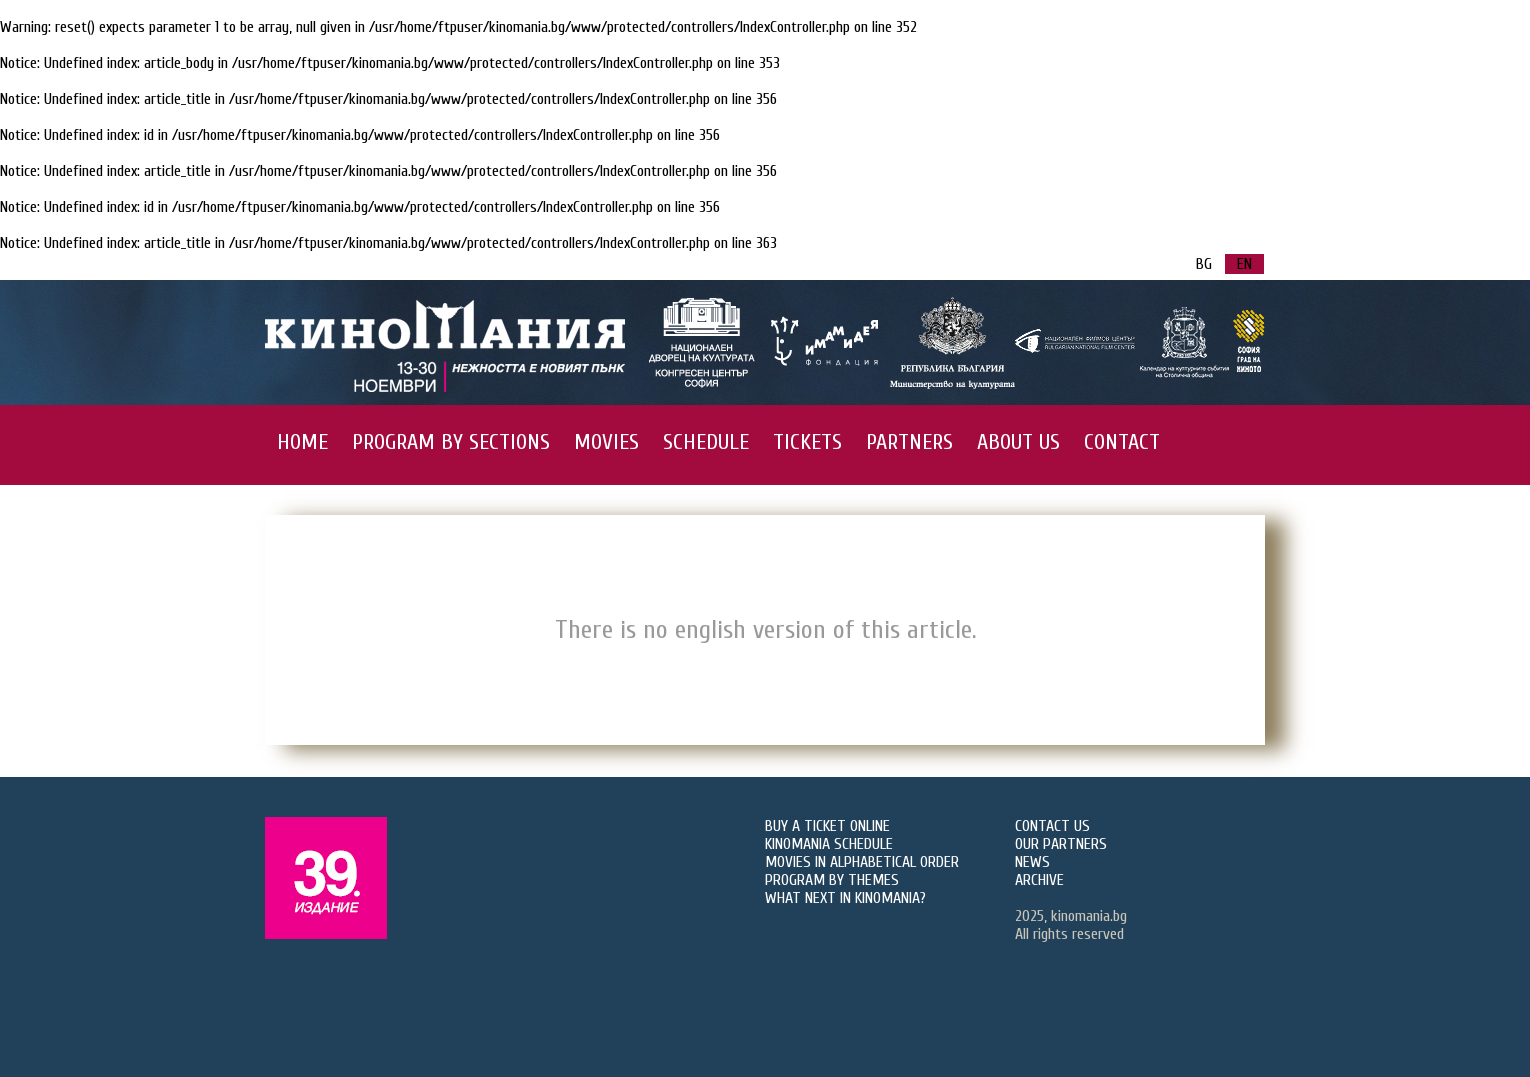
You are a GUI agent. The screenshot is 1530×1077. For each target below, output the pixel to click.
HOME (302, 442)
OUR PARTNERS (1061, 844)
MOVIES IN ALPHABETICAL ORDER (862, 862)
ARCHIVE (1039, 880)
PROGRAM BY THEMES (832, 880)
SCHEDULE (706, 442)
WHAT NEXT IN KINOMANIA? (845, 898)
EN (1244, 264)
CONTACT (1122, 442)
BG (1204, 264)
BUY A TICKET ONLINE (827, 826)
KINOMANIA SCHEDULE (829, 844)
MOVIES (606, 442)
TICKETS (807, 442)
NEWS (1032, 862)
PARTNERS (909, 442)
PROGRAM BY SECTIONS (451, 442)
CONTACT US (1052, 826)
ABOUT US (1018, 442)
